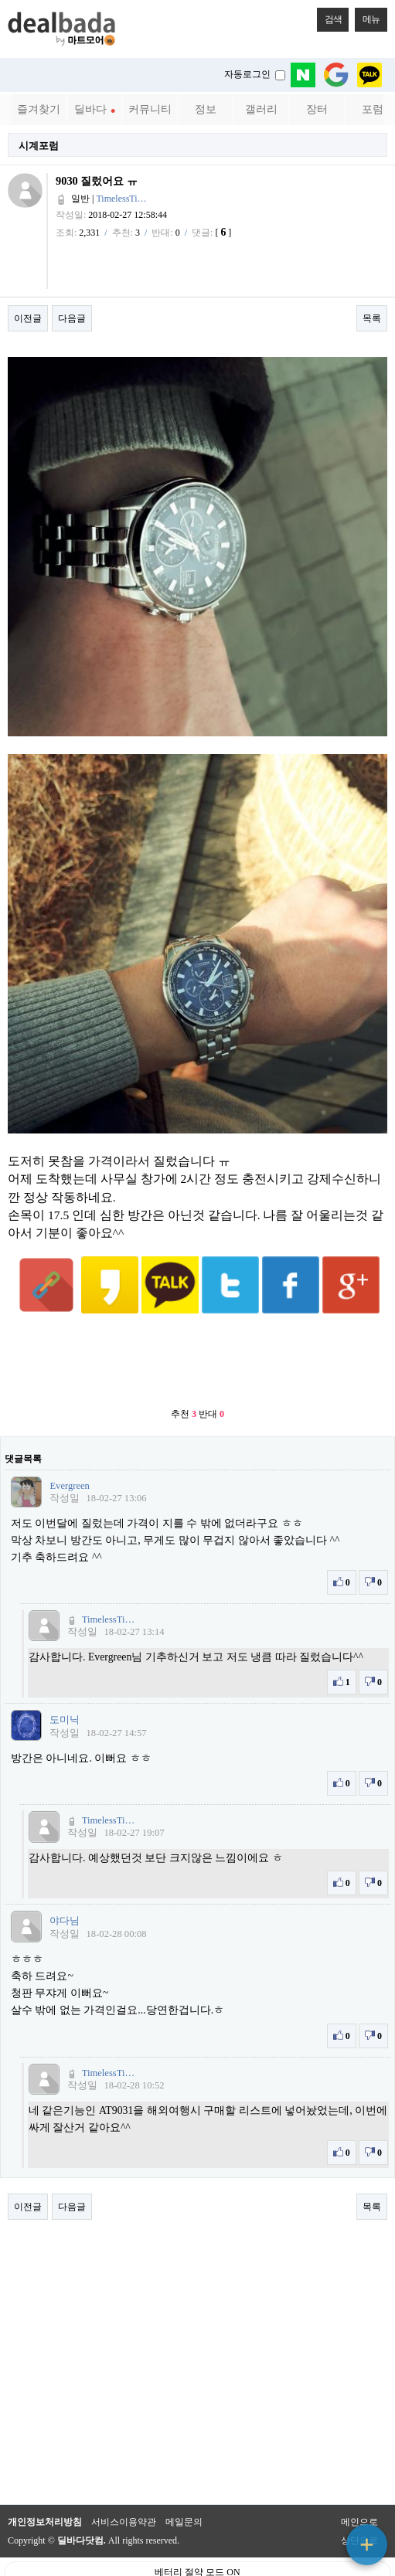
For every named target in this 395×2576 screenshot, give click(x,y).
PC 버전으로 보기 (197, 2560)
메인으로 (359, 2484)
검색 (329, 16)
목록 (372, 318)
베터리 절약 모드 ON (197, 2534)
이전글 (28, 318)
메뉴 (367, 16)
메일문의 (184, 2484)
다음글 (72, 318)
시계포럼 (39, 145)
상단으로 (359, 2502)
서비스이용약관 (123, 2484)
